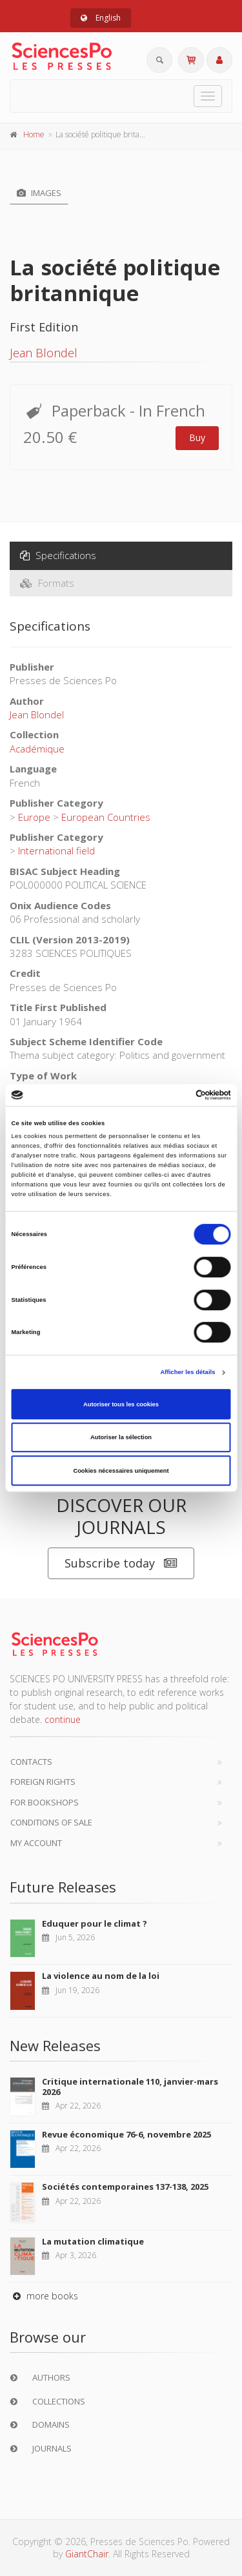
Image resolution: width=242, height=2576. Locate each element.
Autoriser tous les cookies (121, 1404)
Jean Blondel (43, 352)
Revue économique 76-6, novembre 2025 (126, 2134)
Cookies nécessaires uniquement (120, 1471)
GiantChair (86, 2554)
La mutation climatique (93, 2241)
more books (44, 2296)
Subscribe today (121, 1563)
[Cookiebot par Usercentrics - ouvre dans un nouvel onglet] (175, 1095)
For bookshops (44, 1802)
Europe (34, 817)
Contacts (31, 1761)
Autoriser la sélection (121, 1437)
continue (63, 1719)
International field (56, 850)
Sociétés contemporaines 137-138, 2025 (125, 2186)
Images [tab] (39, 193)
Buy (197, 437)
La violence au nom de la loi (100, 1975)
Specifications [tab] (58, 555)
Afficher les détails (187, 1372)
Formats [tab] (47, 582)
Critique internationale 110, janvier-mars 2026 (130, 2087)
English (101, 17)
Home (34, 134)
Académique (37, 748)
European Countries (105, 817)
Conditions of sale (51, 1822)
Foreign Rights (43, 1781)
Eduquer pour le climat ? (94, 1923)
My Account (36, 1843)
